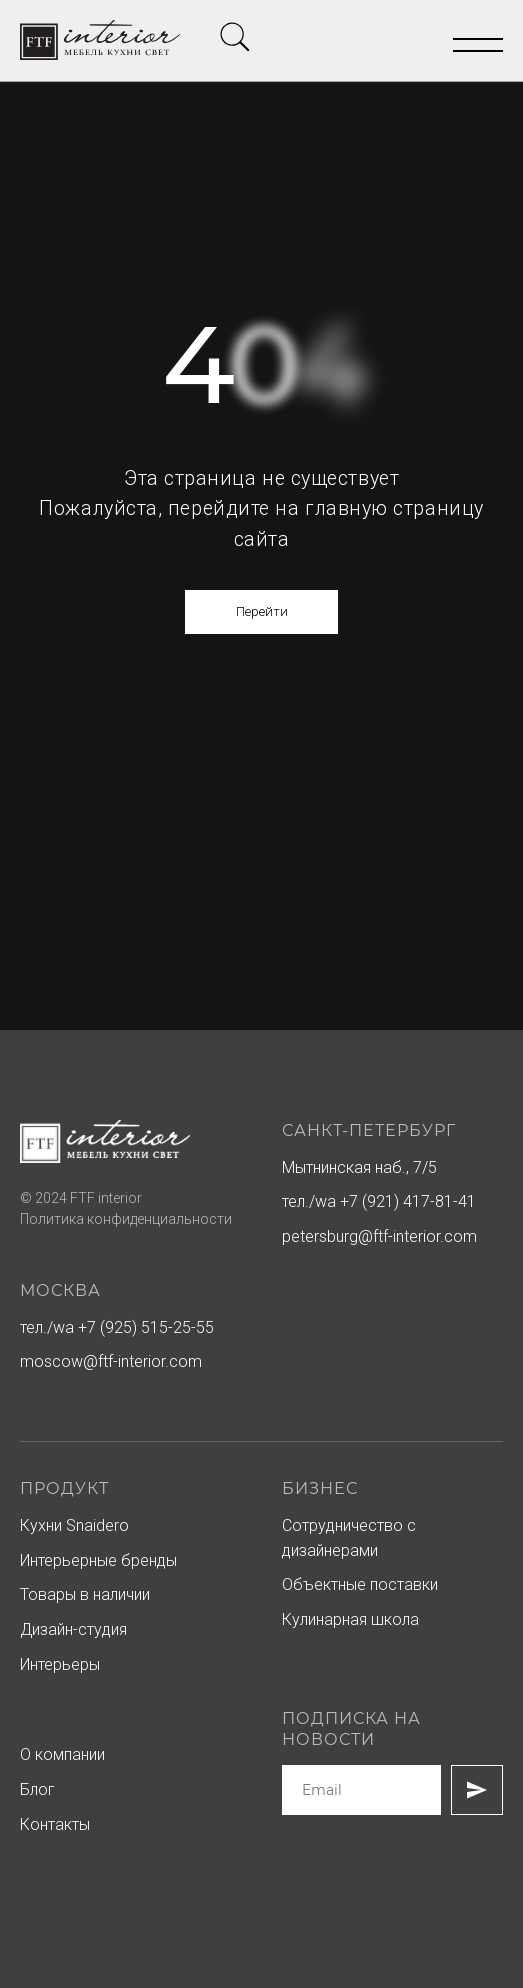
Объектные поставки (360, 1584)
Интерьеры (60, 1664)
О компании (62, 1754)
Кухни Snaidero (74, 1525)
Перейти (262, 611)
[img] (235, 37)
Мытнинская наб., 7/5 (359, 1167)
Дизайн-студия (73, 1629)
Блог (37, 1789)
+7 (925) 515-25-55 (146, 1327)
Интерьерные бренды (98, 1560)
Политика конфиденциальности (126, 1219)
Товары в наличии (85, 1594)
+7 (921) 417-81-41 (408, 1201)
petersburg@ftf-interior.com (379, 1236)
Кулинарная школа (350, 1619)
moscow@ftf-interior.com (111, 1361)
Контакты (55, 1824)
